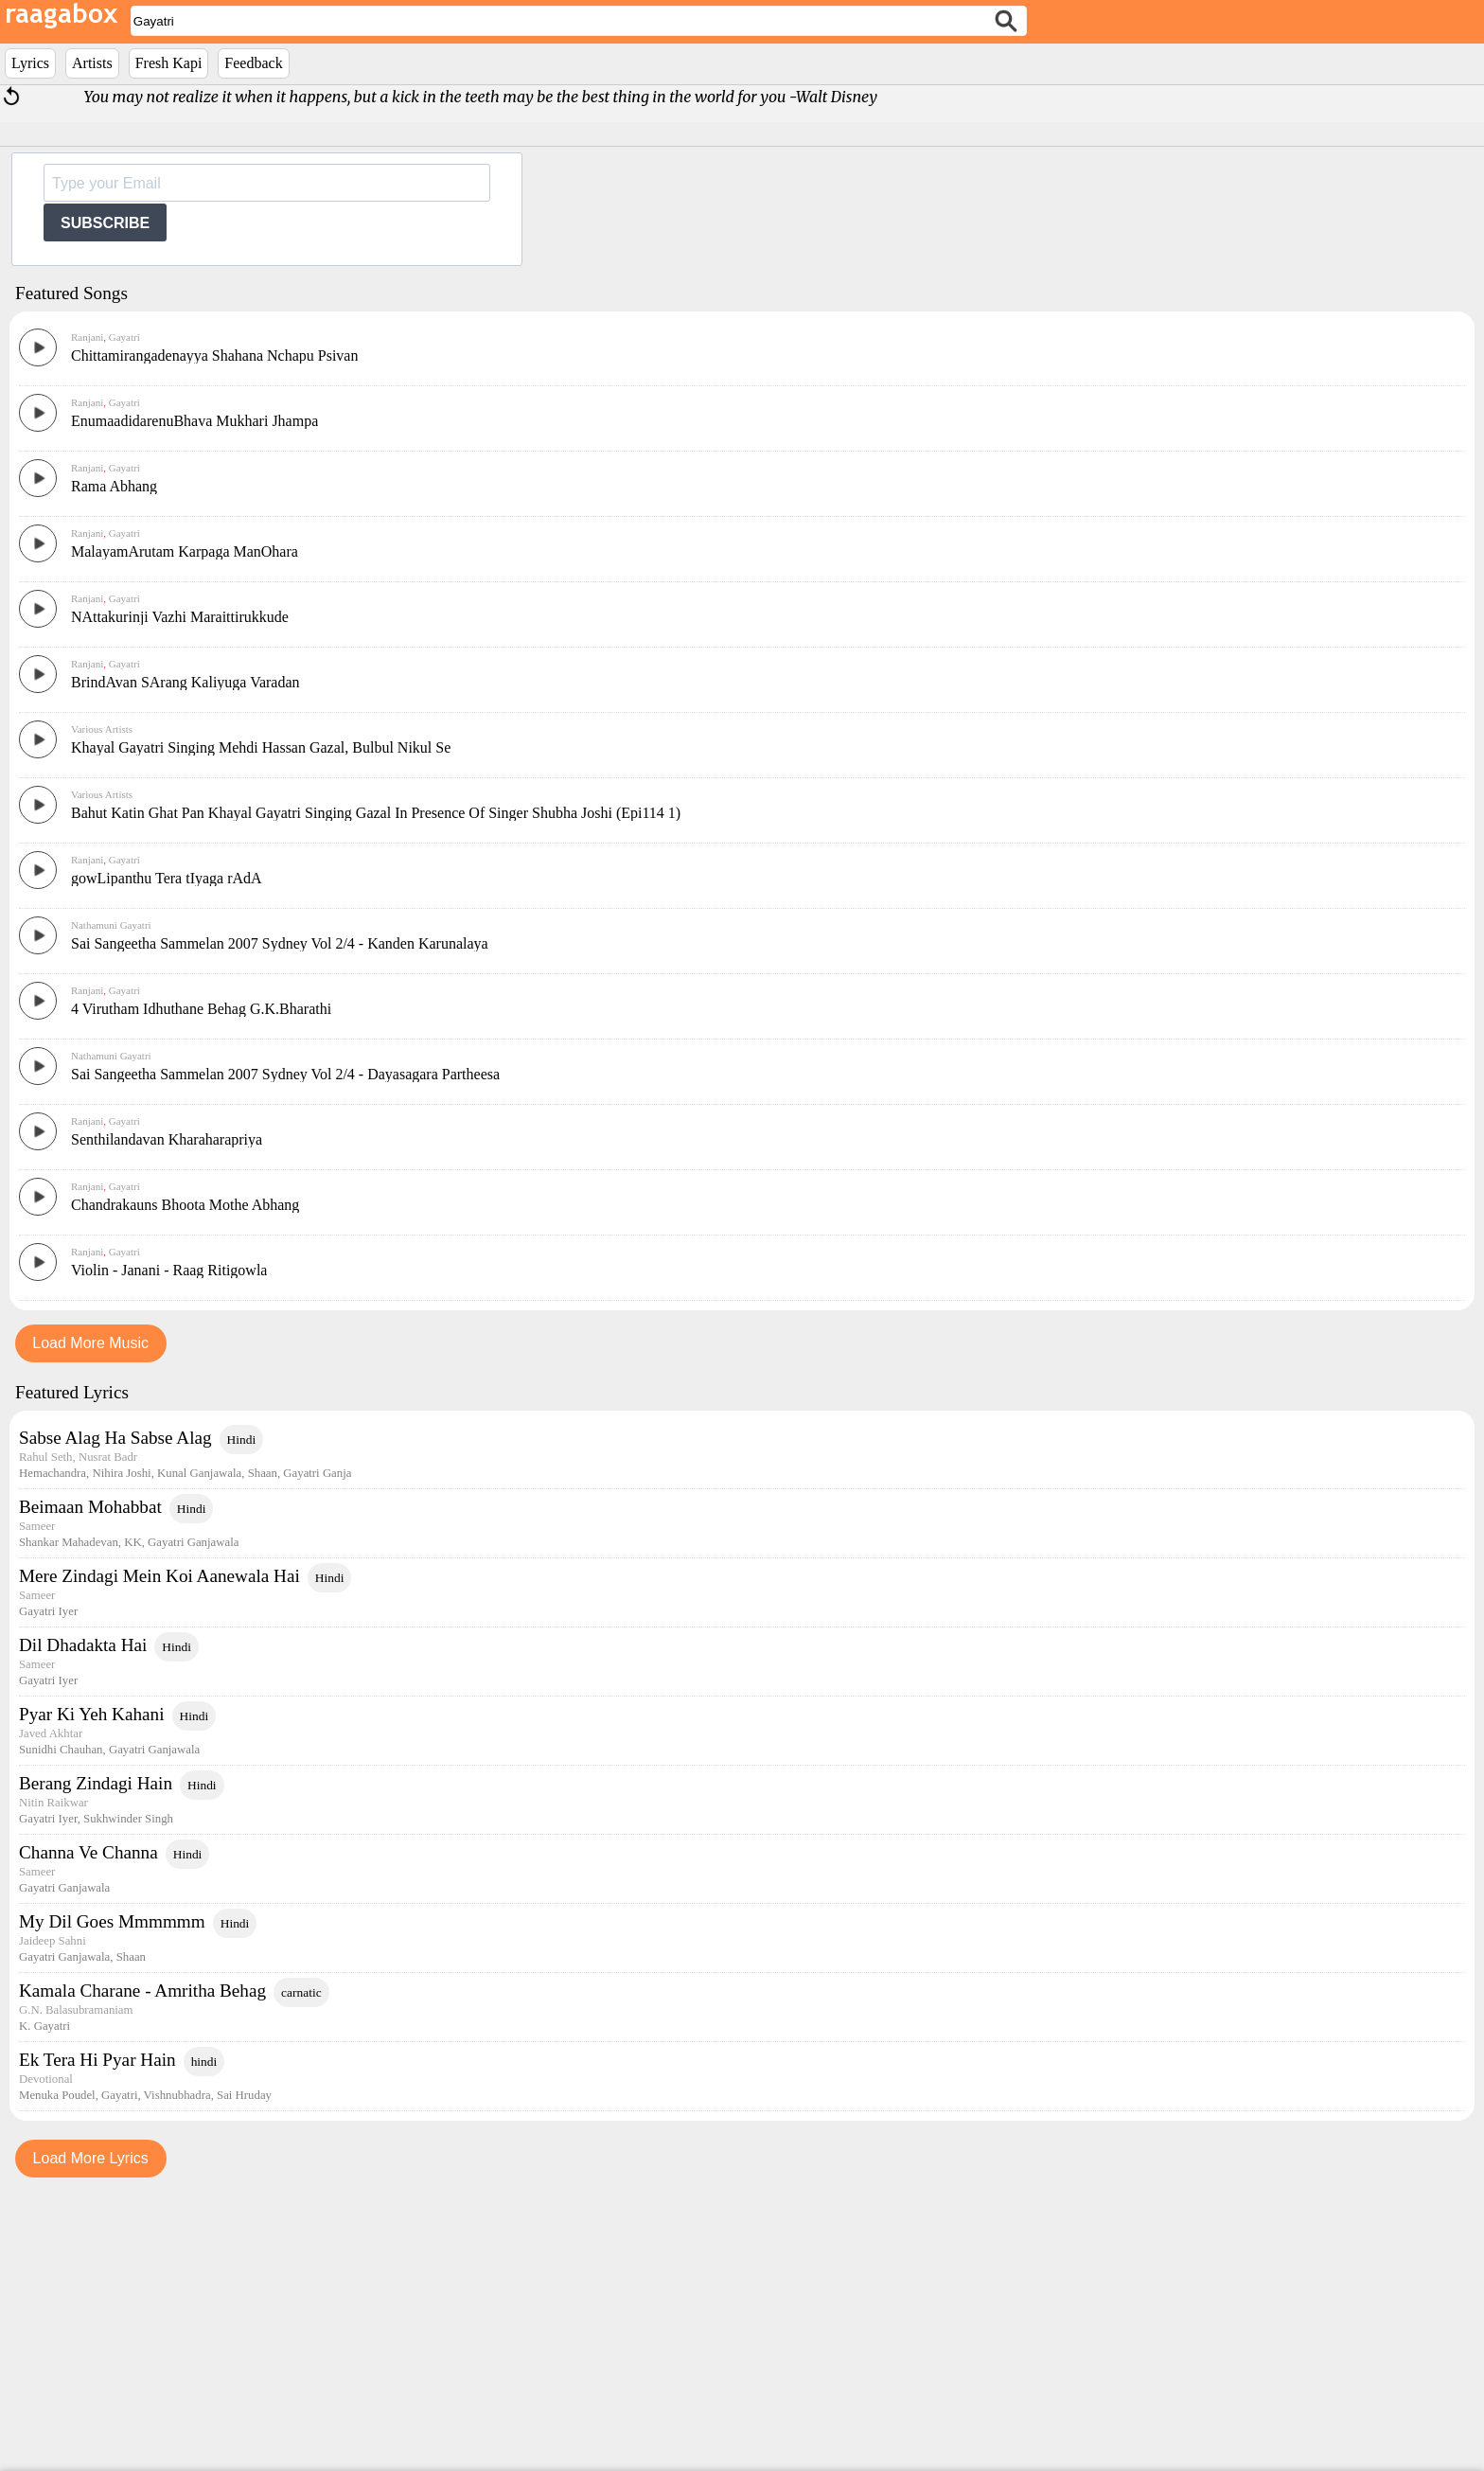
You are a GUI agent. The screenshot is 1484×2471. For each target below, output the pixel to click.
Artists (92, 63)
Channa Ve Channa (88, 2127)
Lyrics (30, 63)
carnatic (301, 2267)
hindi (204, 2336)
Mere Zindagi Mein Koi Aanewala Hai (159, 1850)
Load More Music (90, 1617)
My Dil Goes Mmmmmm (112, 2196)
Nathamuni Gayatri (111, 1199)
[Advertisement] (742, 591)
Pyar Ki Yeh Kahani (92, 1989)
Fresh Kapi (169, 63)
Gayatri (123, 337)
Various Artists (101, 1003)
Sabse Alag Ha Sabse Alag (115, 1712)
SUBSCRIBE (105, 223)
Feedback (253, 63)
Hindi (241, 1714)
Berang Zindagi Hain (95, 2058)
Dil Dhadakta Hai (83, 1919)
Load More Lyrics (91, 2433)
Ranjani (87, 337)
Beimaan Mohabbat (90, 1781)
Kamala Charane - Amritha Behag (142, 2265)
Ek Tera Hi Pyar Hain (97, 2334)
